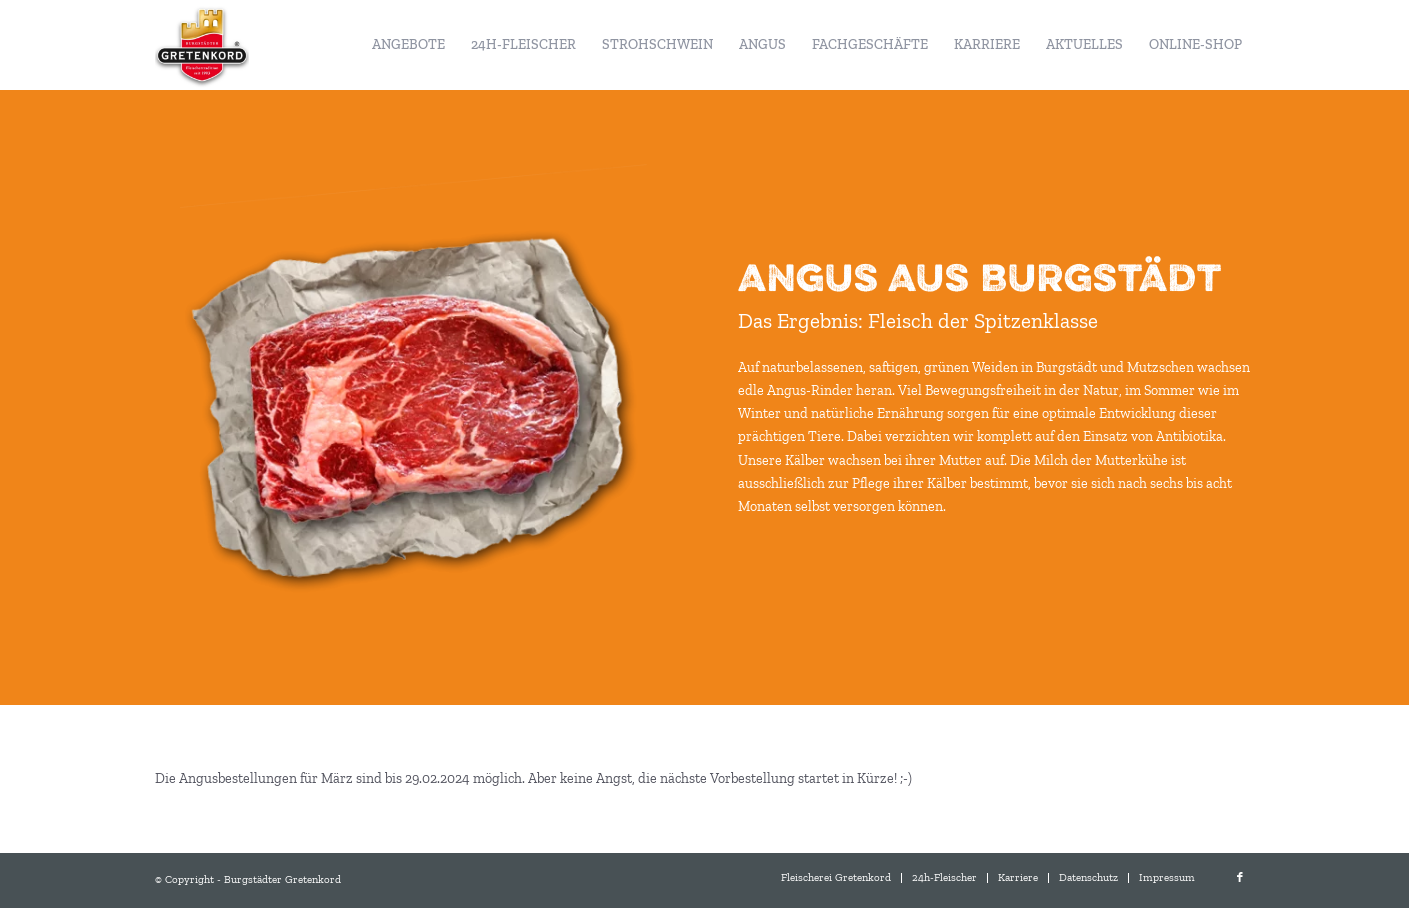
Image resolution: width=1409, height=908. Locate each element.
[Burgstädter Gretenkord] (202, 45)
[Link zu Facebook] (1240, 878)
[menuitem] (408, 45)
